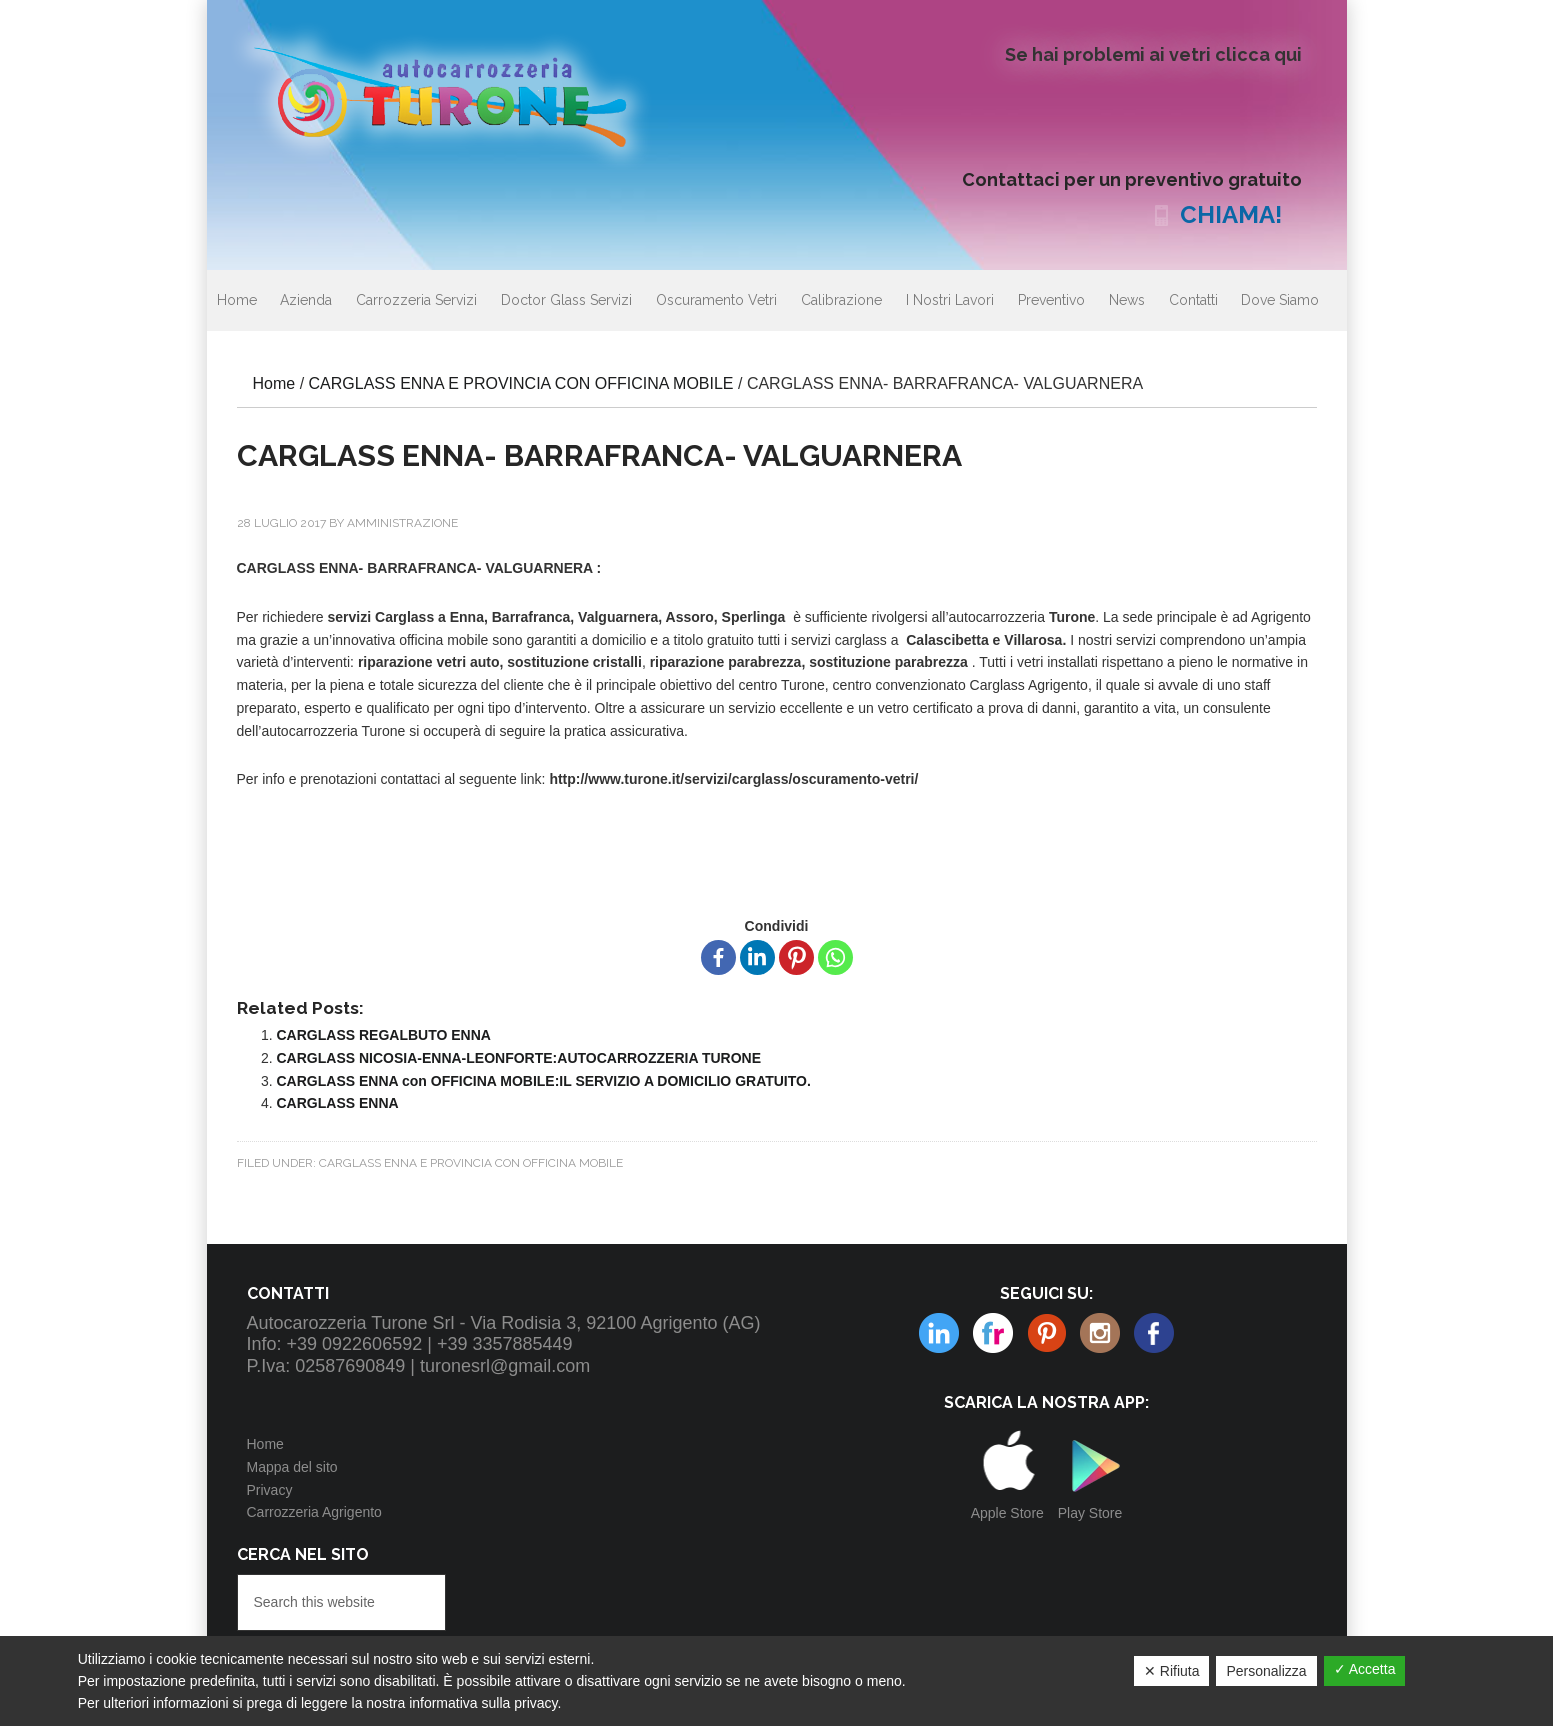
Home (265, 1444)
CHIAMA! (1231, 214)
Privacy (270, 1490)
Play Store (1090, 1513)
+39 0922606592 (355, 1344)
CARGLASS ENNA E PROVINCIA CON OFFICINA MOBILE (471, 1163)
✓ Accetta (1365, 1669)
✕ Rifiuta (1172, 1671)
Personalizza (1266, 1671)
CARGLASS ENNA (338, 1103)
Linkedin (1100, 1333)
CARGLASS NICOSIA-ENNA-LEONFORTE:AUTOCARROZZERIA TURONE (519, 1058)
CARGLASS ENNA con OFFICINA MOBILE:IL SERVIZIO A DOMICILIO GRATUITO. (544, 1081)
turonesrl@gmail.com (505, 1366)
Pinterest (993, 1333)
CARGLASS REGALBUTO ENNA (384, 1035)
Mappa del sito (292, 1467)
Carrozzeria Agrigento (314, 1512)
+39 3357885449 (505, 1344)
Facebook (1154, 1333)
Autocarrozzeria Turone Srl (457, 95)
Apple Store (1007, 1513)
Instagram (1047, 1333)
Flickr (939, 1333)
